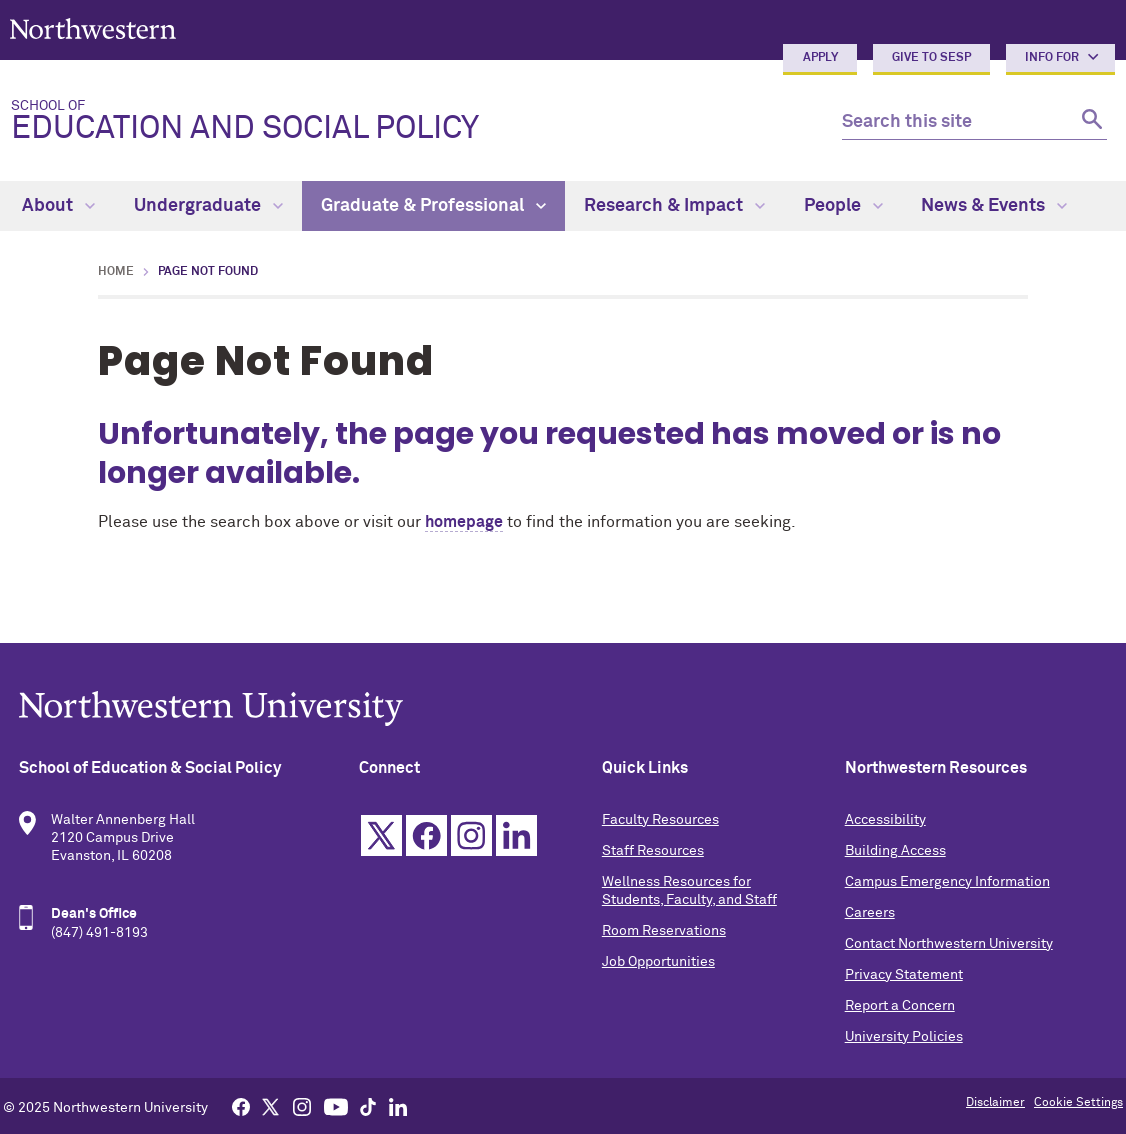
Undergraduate (208, 206)
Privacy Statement (904, 975)
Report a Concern (900, 1006)
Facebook (426, 835)
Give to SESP (931, 58)
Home (116, 272)
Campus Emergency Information (947, 882)
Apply (820, 58)
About (58, 206)
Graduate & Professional (433, 206)
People (843, 206)
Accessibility (885, 820)
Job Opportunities (658, 962)
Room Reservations (664, 931)
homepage (464, 522)
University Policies (904, 1037)
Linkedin (516, 835)
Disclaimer (995, 1103)
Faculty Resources (660, 820)
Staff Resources (653, 851)
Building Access (895, 851)
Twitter (381, 835)
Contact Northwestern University (949, 944)
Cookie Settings (1078, 1103)
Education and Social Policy (410, 122)
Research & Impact (674, 206)
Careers (870, 913)
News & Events (994, 206)
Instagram (471, 835)
